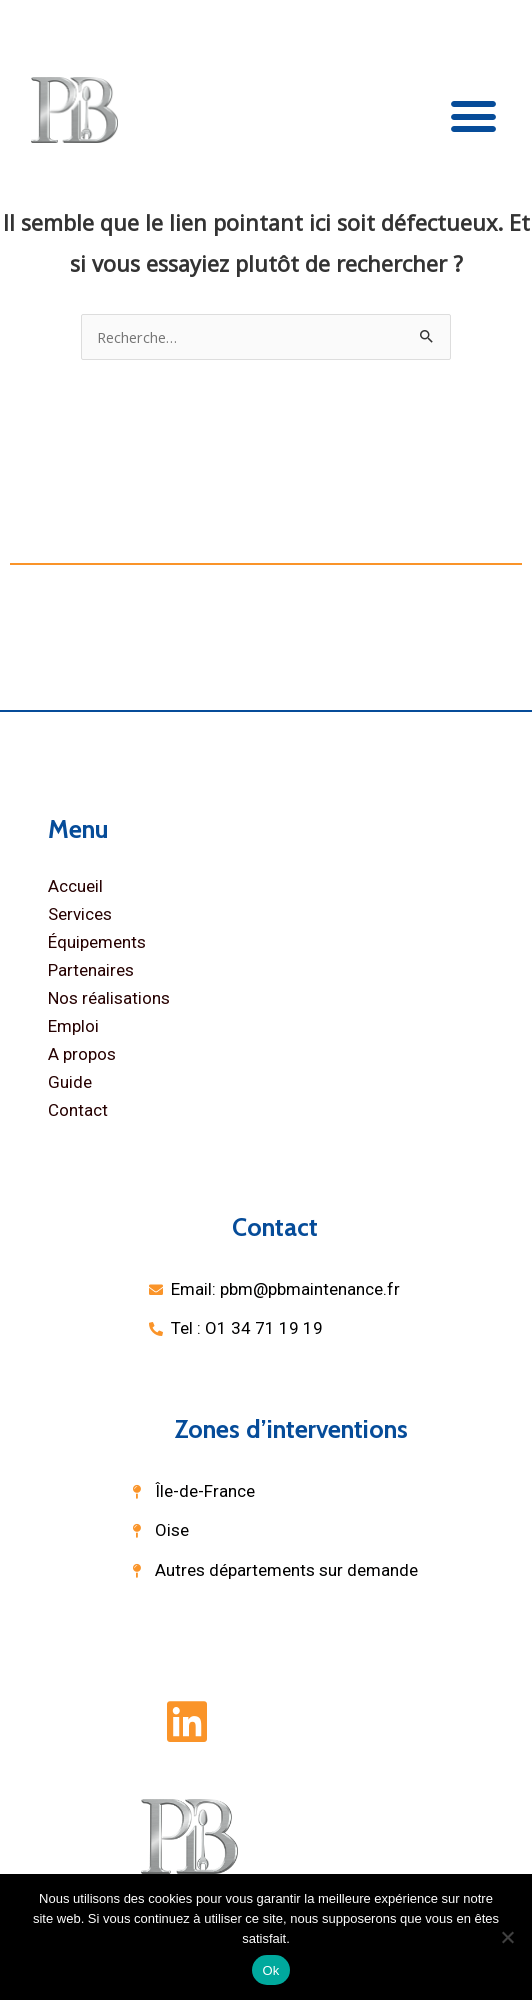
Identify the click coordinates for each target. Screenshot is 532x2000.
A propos (82, 1054)
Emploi (73, 1026)
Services (80, 914)
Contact (78, 1110)
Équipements (97, 942)
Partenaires (91, 970)
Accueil (75, 886)
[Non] (507, 1937)
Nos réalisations (109, 998)
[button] (474, 115)
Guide (70, 1082)
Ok (270, 1970)
